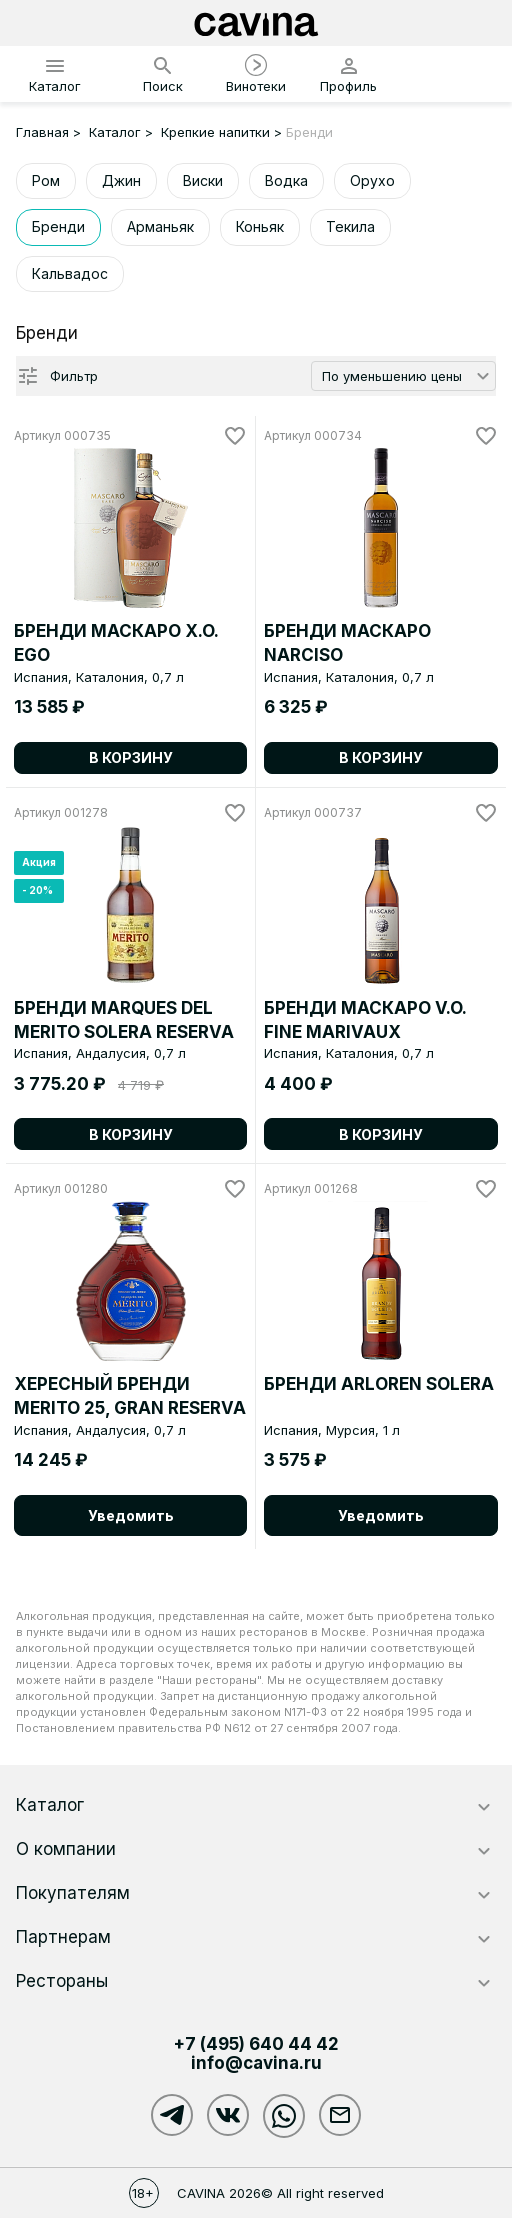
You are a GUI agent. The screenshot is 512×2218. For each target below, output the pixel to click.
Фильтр (74, 376)
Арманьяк (160, 226)
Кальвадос (70, 273)
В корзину (131, 757)
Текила (350, 226)
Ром (46, 180)
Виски (203, 180)
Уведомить (131, 1515)
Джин (121, 180)
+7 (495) (256, 2044)
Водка (286, 180)
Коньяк (260, 226)
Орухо (372, 180)
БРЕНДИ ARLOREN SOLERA (379, 1384)
